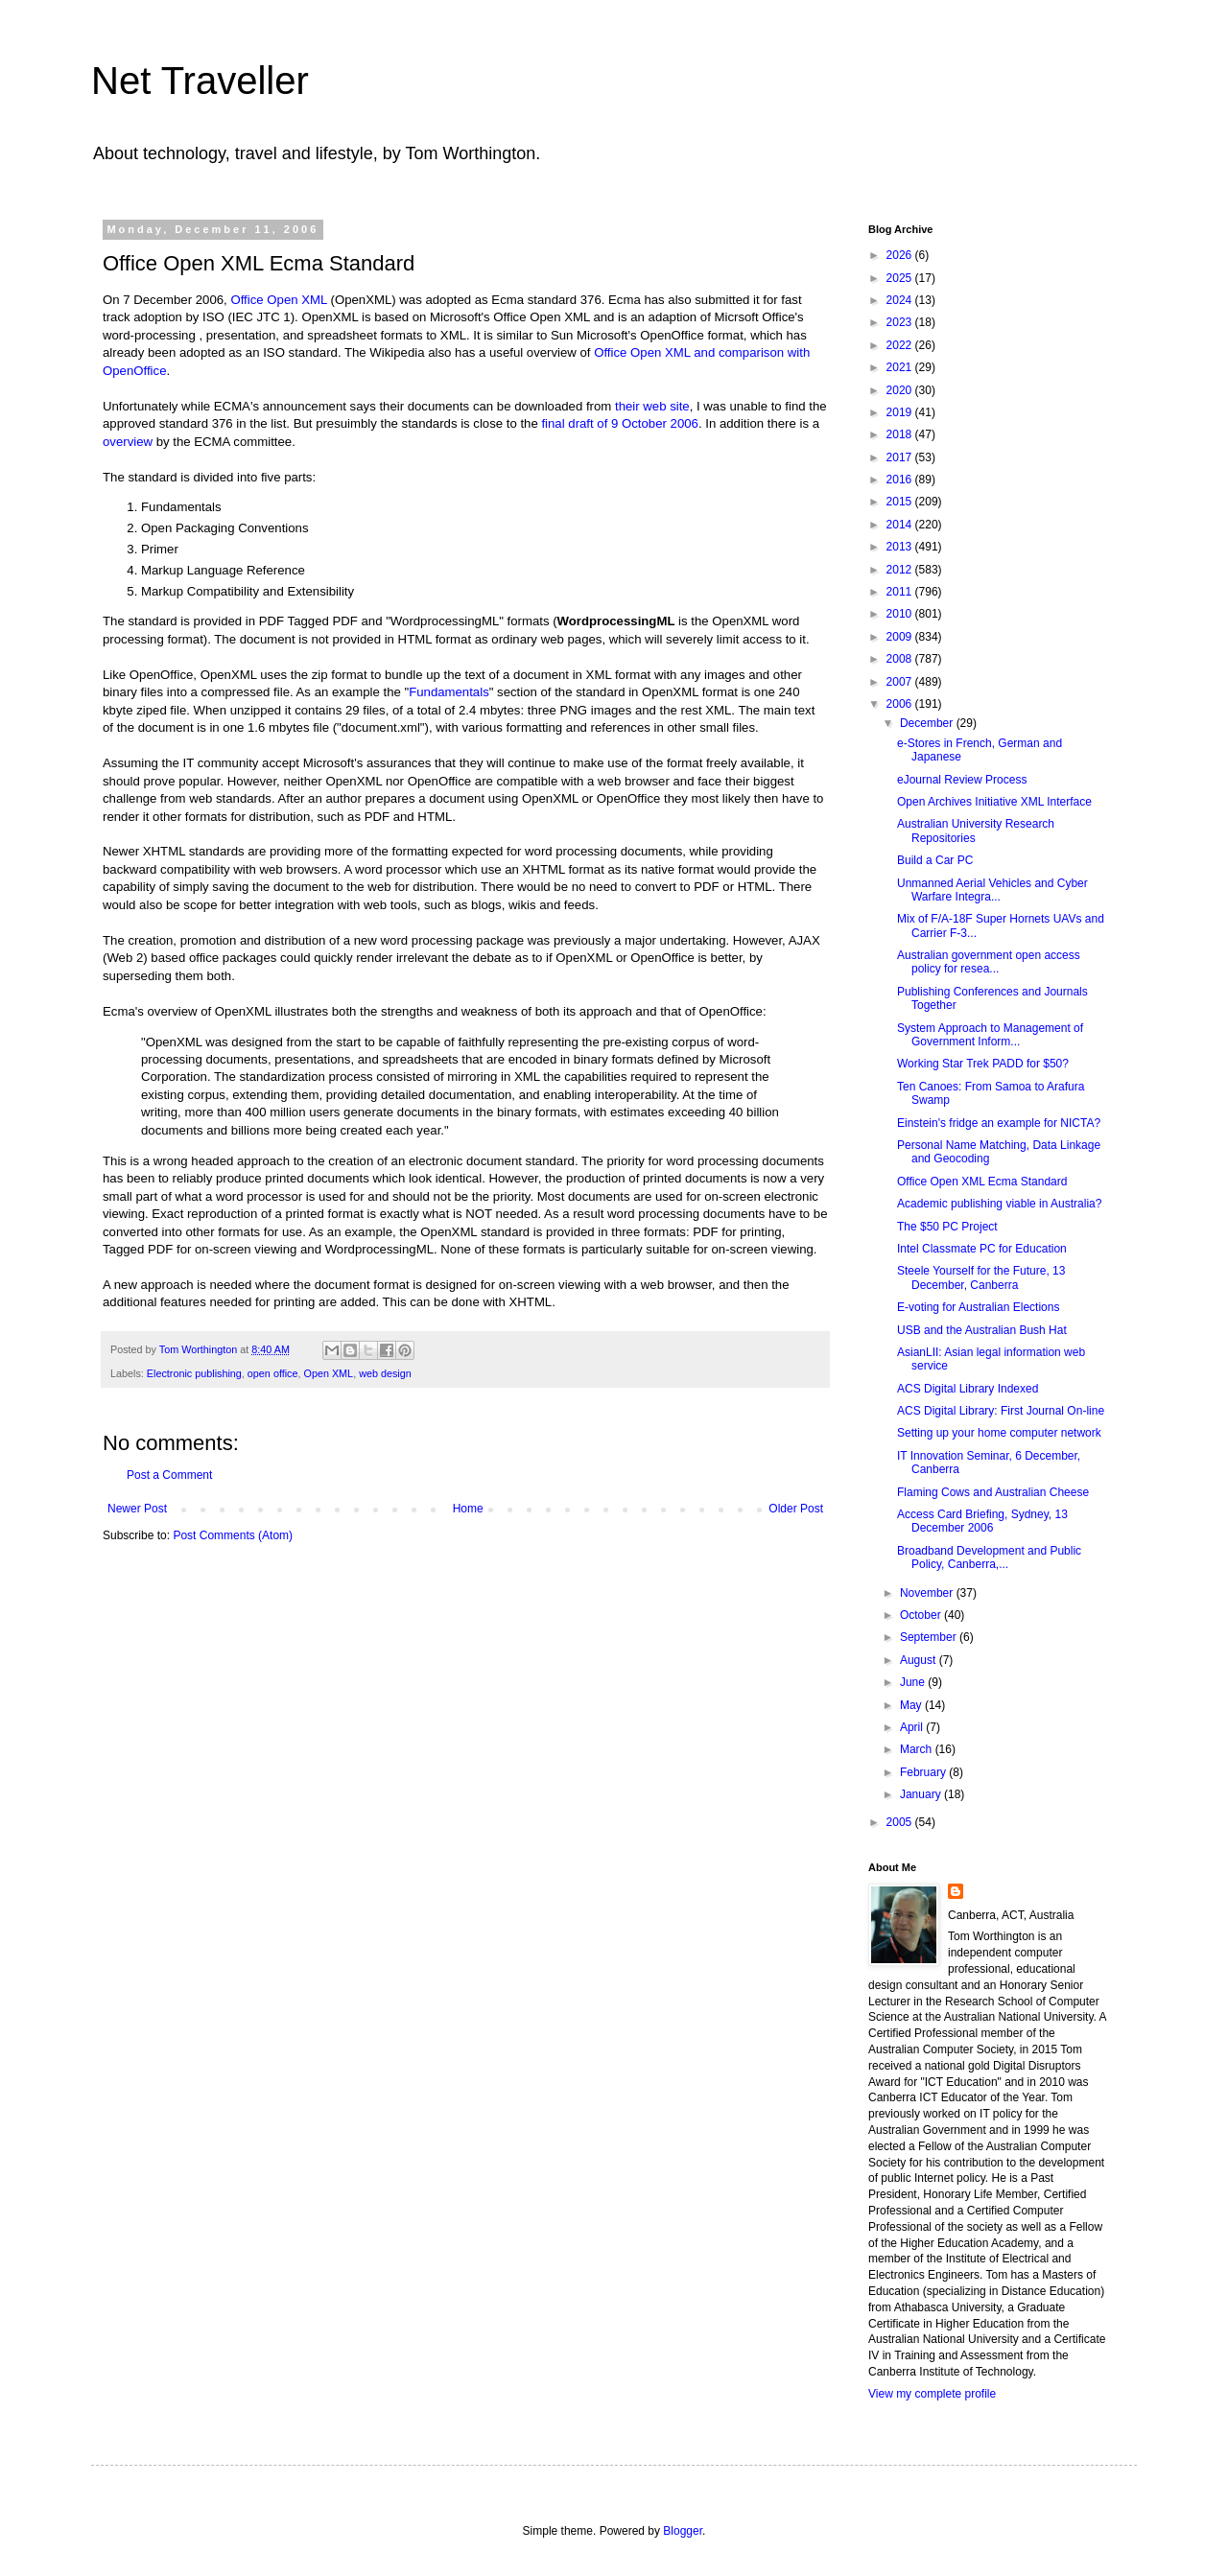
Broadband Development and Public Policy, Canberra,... (989, 1557)
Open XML (329, 1373)
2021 (900, 367)
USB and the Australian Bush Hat (982, 1330)
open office (273, 1373)
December (928, 723)
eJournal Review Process (962, 779)
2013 (900, 546)
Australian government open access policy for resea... (988, 961)
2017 (900, 457)
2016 (900, 479)
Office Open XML (278, 300)
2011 (900, 591)
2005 (900, 1822)
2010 (900, 614)
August (919, 1660)
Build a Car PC (935, 860)
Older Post (795, 1508)
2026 (900, 255)
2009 (900, 637)
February (924, 1772)
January (922, 1794)
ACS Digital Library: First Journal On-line (1000, 1410)
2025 (900, 278)
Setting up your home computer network (999, 1433)
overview (129, 441)
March (917, 1749)
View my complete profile (932, 2393)
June (914, 1682)
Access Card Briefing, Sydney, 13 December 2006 (982, 1521)
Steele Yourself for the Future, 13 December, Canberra (981, 1277)
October (922, 1615)
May (912, 1705)
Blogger (682, 2531)
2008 (900, 659)
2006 (900, 704)
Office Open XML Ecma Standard (982, 1181)
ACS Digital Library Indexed (967, 1388)
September (929, 1637)
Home (468, 1508)
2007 (900, 682)
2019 (900, 412)
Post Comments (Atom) (233, 1535)
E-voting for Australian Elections (978, 1307)
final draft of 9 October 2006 (619, 423)
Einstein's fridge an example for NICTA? (998, 1123)
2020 (900, 390)
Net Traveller (200, 80)
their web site (652, 406)
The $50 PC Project (947, 1226)
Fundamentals (449, 692)
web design (385, 1373)
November (928, 1593)
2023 (900, 322)
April (913, 1727)
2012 (900, 569)
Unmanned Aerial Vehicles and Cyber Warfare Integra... (992, 890)
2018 (900, 434)
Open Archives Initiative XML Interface (994, 801)
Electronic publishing (194, 1373)
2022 (900, 345)
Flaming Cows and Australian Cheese (993, 1492)
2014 (900, 524)
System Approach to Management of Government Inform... (990, 1034)
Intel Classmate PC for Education (982, 1248)
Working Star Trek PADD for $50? (983, 1063)
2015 (900, 501)
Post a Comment (169, 1475)
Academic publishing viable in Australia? (999, 1203)
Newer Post (137, 1508)
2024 (900, 300)
